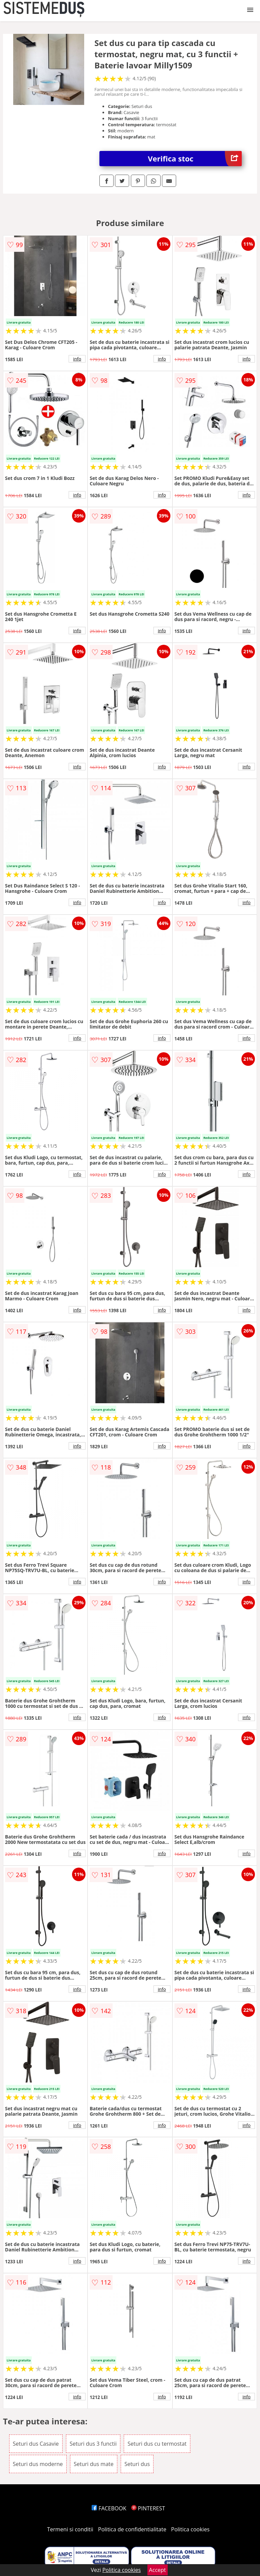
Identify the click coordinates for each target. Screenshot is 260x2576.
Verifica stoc (195, 158)
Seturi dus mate (94, 2464)
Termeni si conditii (70, 2529)
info (77, 359)
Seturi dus (137, 2464)
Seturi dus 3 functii (93, 2443)
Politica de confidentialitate (132, 2529)
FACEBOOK (109, 2508)
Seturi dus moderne (38, 2464)
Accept (157, 2570)
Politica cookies (190, 2529)
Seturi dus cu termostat (157, 2443)
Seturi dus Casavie (36, 2443)
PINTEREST (148, 2508)
